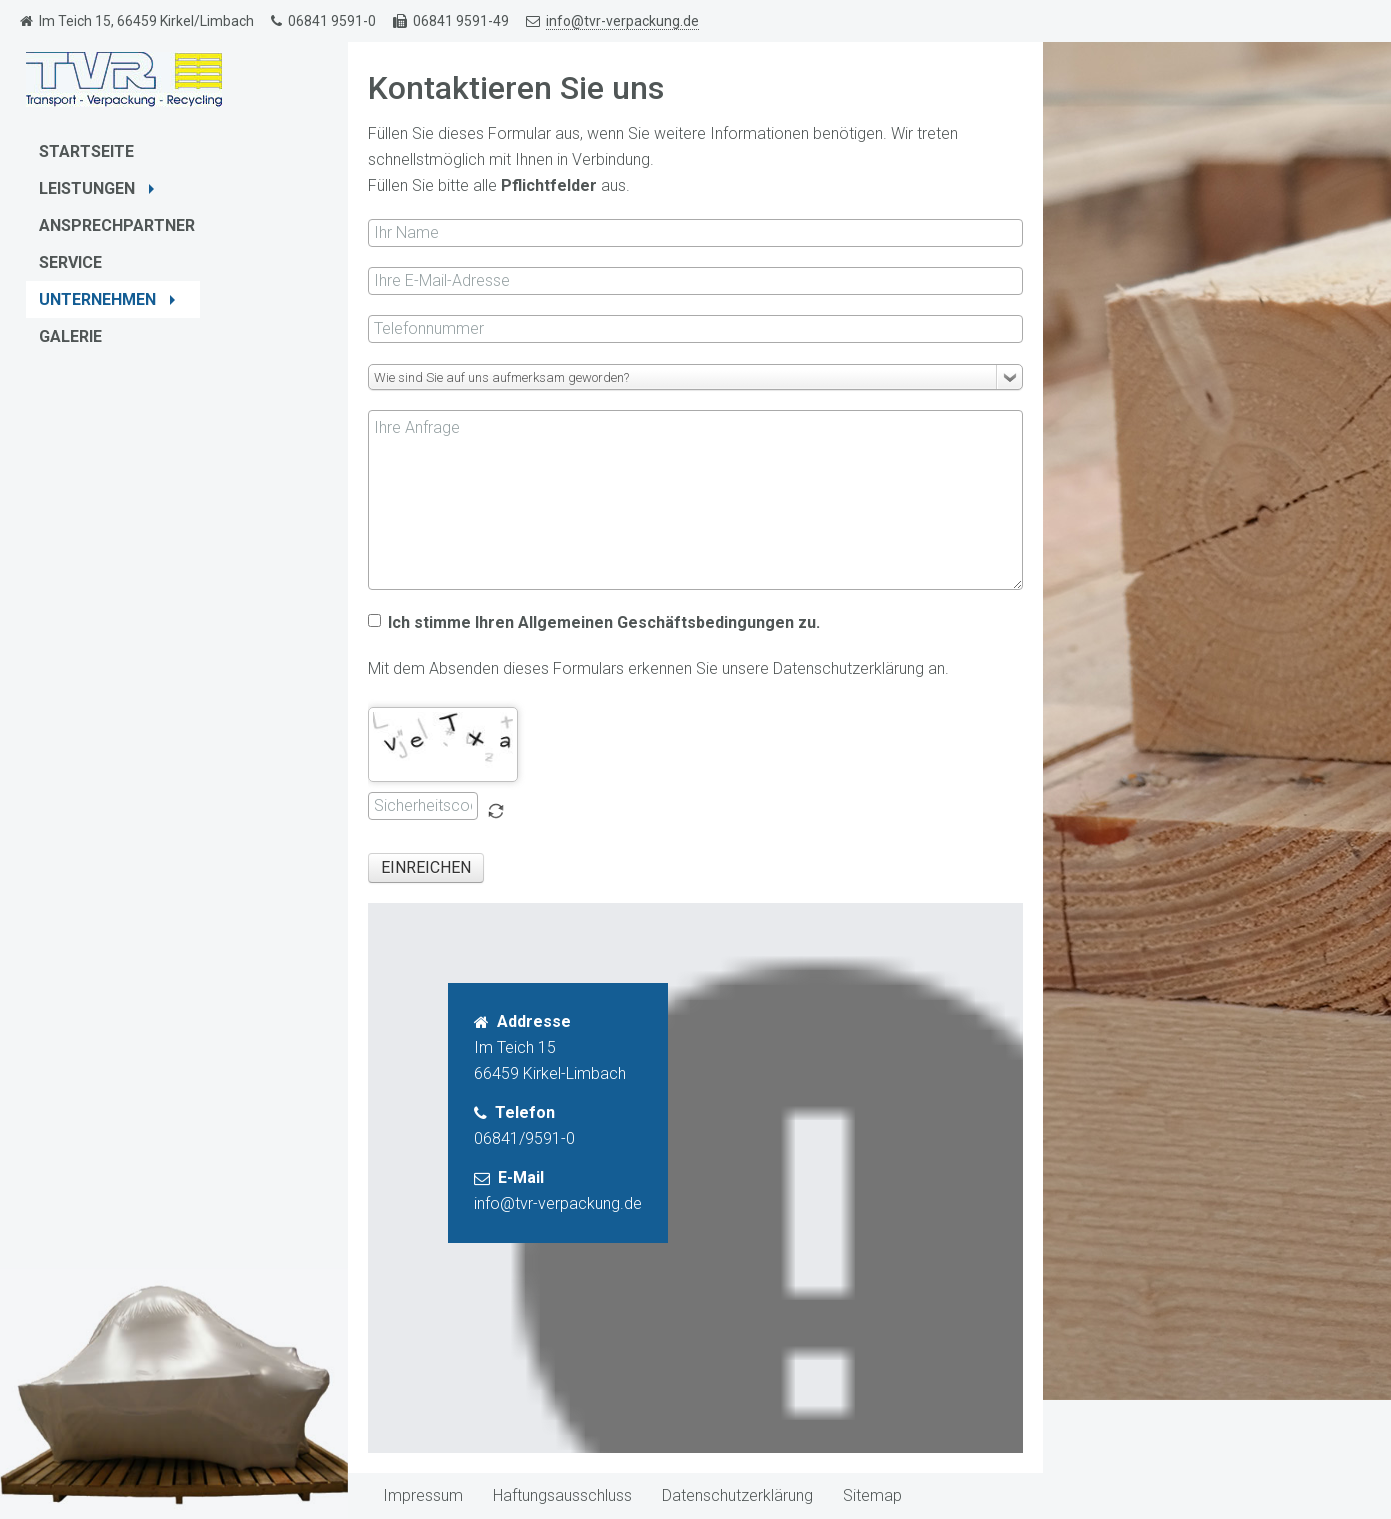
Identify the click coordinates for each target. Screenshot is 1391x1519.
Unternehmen (109, 299)
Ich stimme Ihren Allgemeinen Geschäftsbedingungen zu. (594, 622)
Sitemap (872, 1495)
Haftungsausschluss (562, 1495)
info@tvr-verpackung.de (622, 21)
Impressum (423, 1495)
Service (70, 262)
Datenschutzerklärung (737, 1495)
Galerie (70, 336)
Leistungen (99, 188)
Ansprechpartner (117, 225)
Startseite (86, 151)
